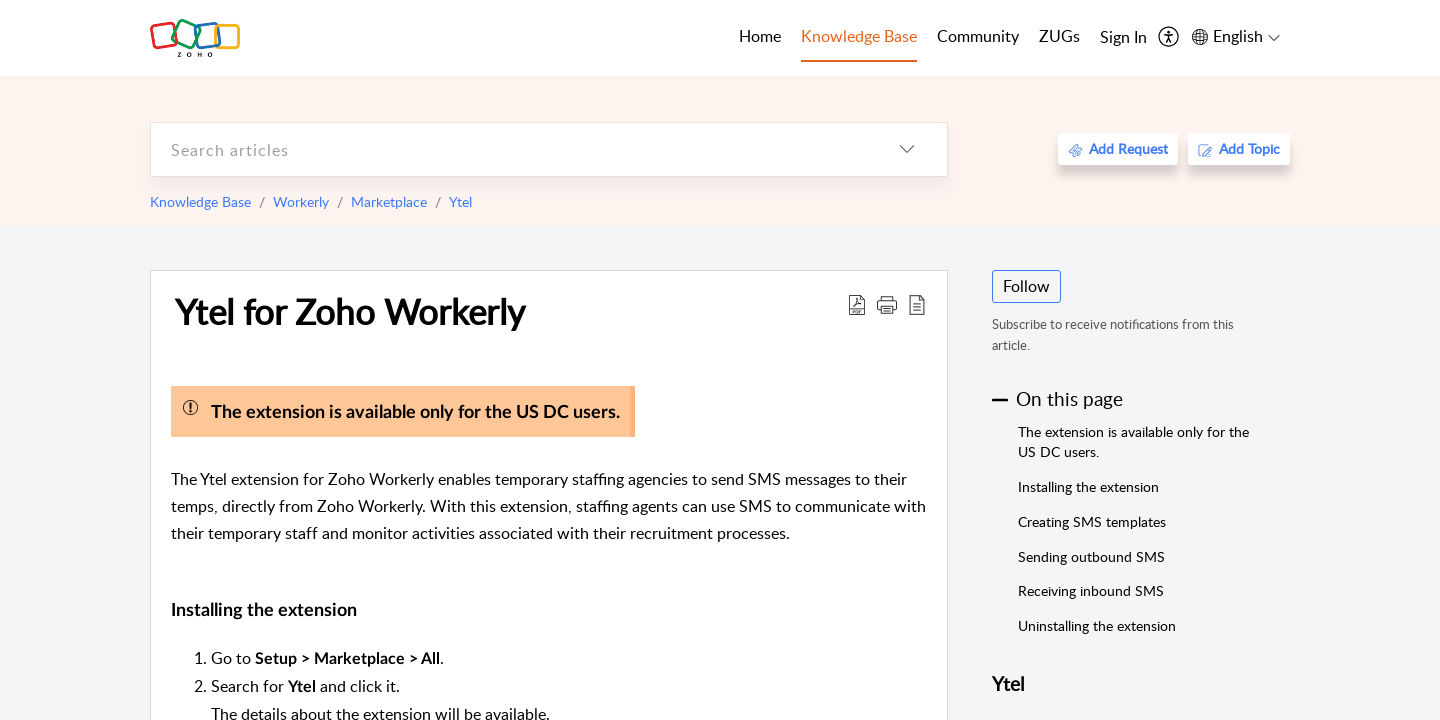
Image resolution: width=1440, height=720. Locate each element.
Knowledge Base (200, 201)
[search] (509, 149)
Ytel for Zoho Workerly (350, 311)
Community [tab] (978, 36)
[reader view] (917, 304)
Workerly (301, 201)
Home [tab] (760, 36)
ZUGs (1059, 36)
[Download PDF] (857, 304)
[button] (887, 304)
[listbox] (907, 149)
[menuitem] (1123, 38)
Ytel (460, 201)
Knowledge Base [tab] (859, 36)
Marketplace (389, 201)
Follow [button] (1026, 286)
